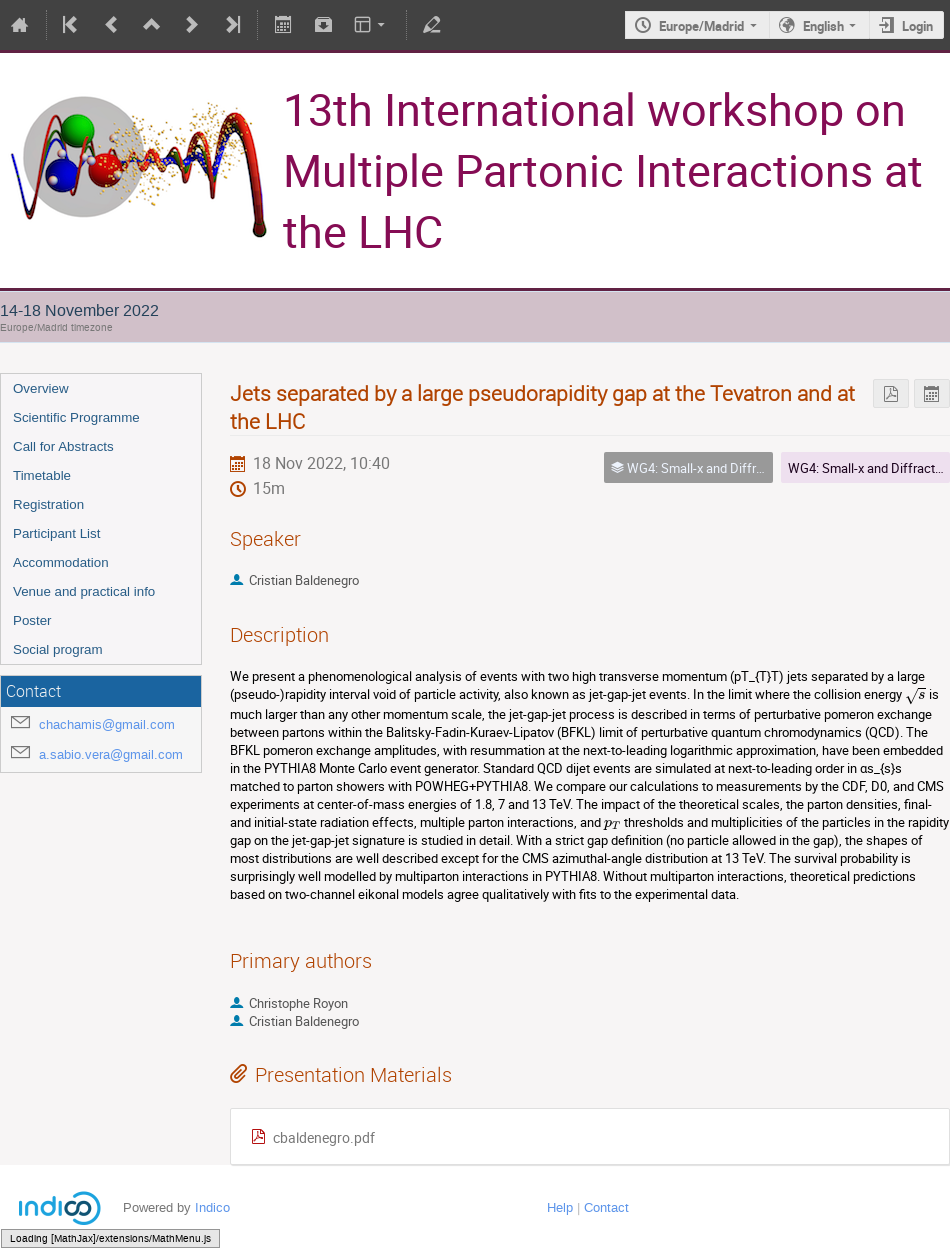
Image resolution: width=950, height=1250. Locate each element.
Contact (606, 1207)
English (823, 26)
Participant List (56, 533)
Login (917, 26)
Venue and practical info (84, 591)
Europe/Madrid (701, 26)
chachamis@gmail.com (107, 724)
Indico (212, 1207)
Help (560, 1207)
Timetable (42, 475)
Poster (32, 620)
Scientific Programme (76, 417)
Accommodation (61, 562)
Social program (58, 649)
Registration (48, 504)
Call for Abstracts (63, 446)
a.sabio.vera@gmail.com (111, 754)
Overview (41, 388)
